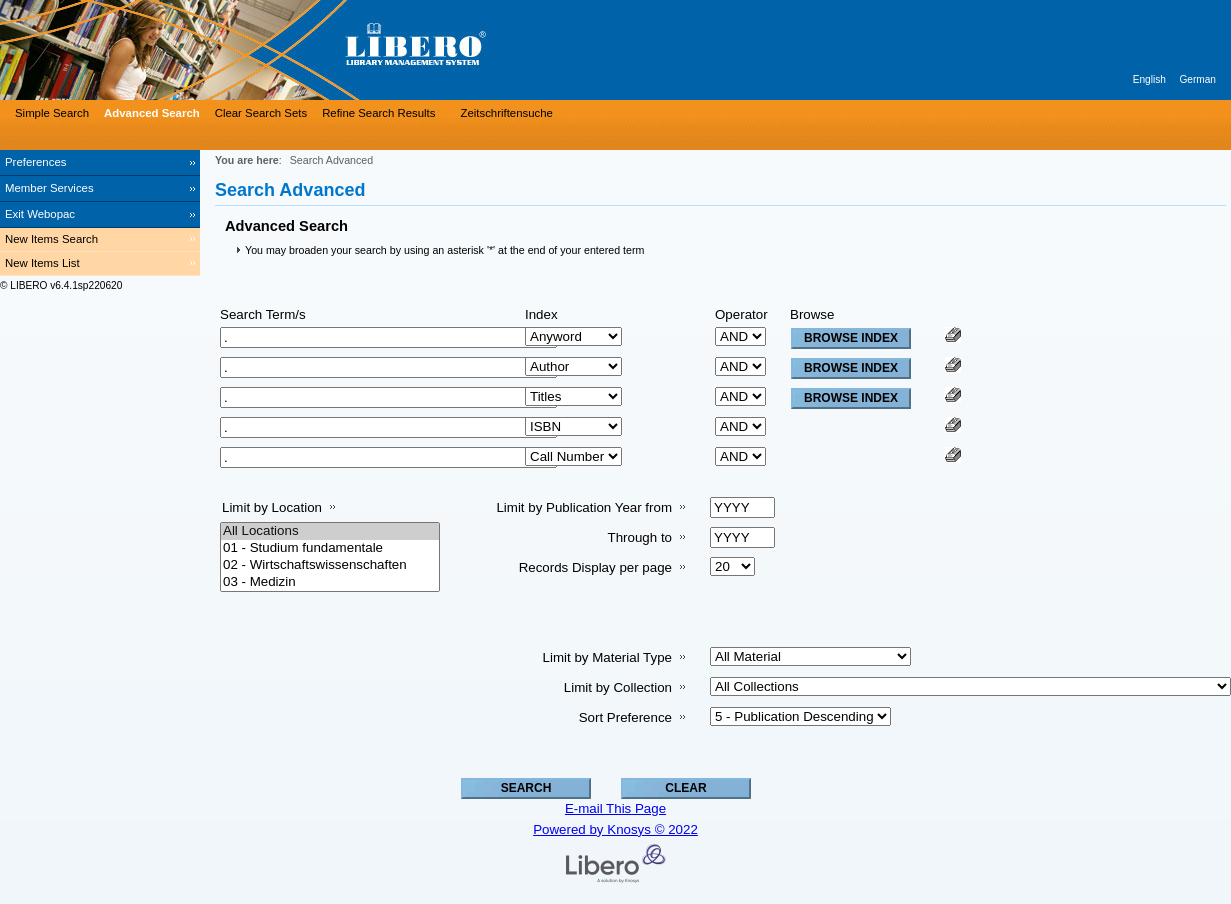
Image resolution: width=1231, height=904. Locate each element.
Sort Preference (625, 717)
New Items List (42, 263)
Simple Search (52, 113)
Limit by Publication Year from (584, 507)
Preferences (35, 162)
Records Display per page (595, 567)
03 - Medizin (330, 582)
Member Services (49, 188)
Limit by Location (272, 507)
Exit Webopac (40, 214)
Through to (640, 537)
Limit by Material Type (607, 657)
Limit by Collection (618, 687)
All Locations (330, 531)
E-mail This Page (615, 808)
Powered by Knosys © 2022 (615, 829)
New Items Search (51, 239)
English (1149, 79)
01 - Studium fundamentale (330, 548)
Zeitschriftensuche (506, 113)
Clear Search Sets (261, 113)
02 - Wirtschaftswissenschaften (330, 565)
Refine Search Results (378, 113)
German (1197, 79)
